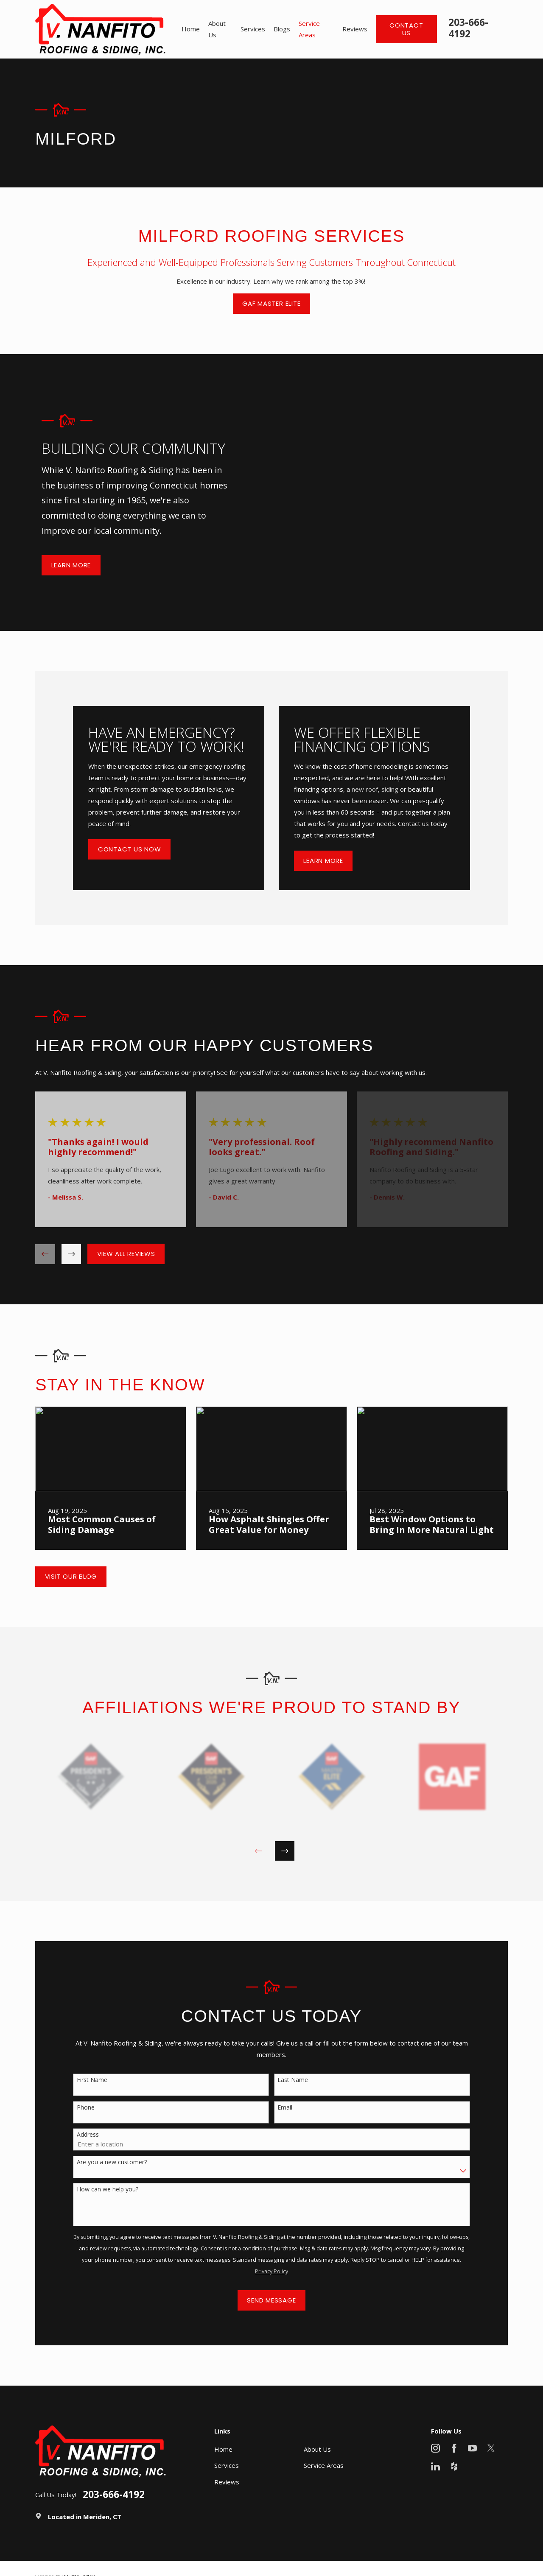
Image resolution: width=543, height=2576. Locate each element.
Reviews (226, 2482)
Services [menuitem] (253, 29)
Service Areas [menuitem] (309, 29)
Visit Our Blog (71, 1576)
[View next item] (71, 1254)
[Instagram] (435, 2448)
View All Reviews (126, 1253)
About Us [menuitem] (217, 29)
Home (223, 2449)
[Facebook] (454, 2448)
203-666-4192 (468, 28)
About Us (317, 2449)
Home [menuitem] (191, 29)
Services (226, 2465)
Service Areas (324, 2465)
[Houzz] (454, 2466)
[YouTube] (472, 2448)
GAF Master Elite (271, 303)
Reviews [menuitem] (354, 29)
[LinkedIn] (435, 2466)
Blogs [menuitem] (282, 29)
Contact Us (406, 29)
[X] (491, 2448)
